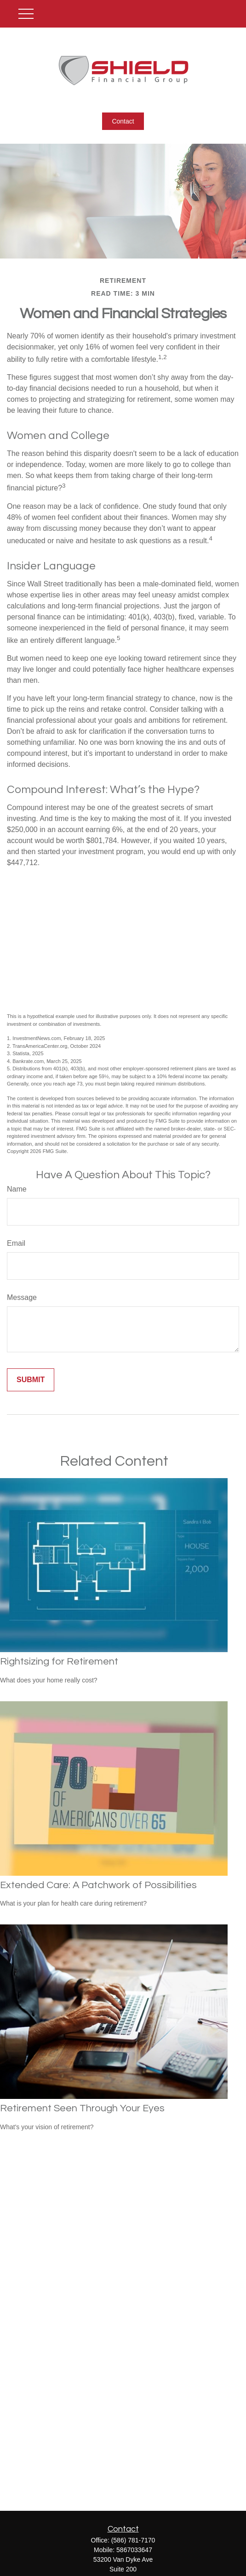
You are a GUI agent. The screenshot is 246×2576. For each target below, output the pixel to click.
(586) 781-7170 (133, 2540)
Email (16, 1243)
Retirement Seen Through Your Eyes (82, 2108)
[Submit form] (30, 1379)
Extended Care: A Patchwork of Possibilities (98, 1885)
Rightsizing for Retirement (59, 1661)
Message (22, 1297)
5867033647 (134, 2550)
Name (17, 1189)
